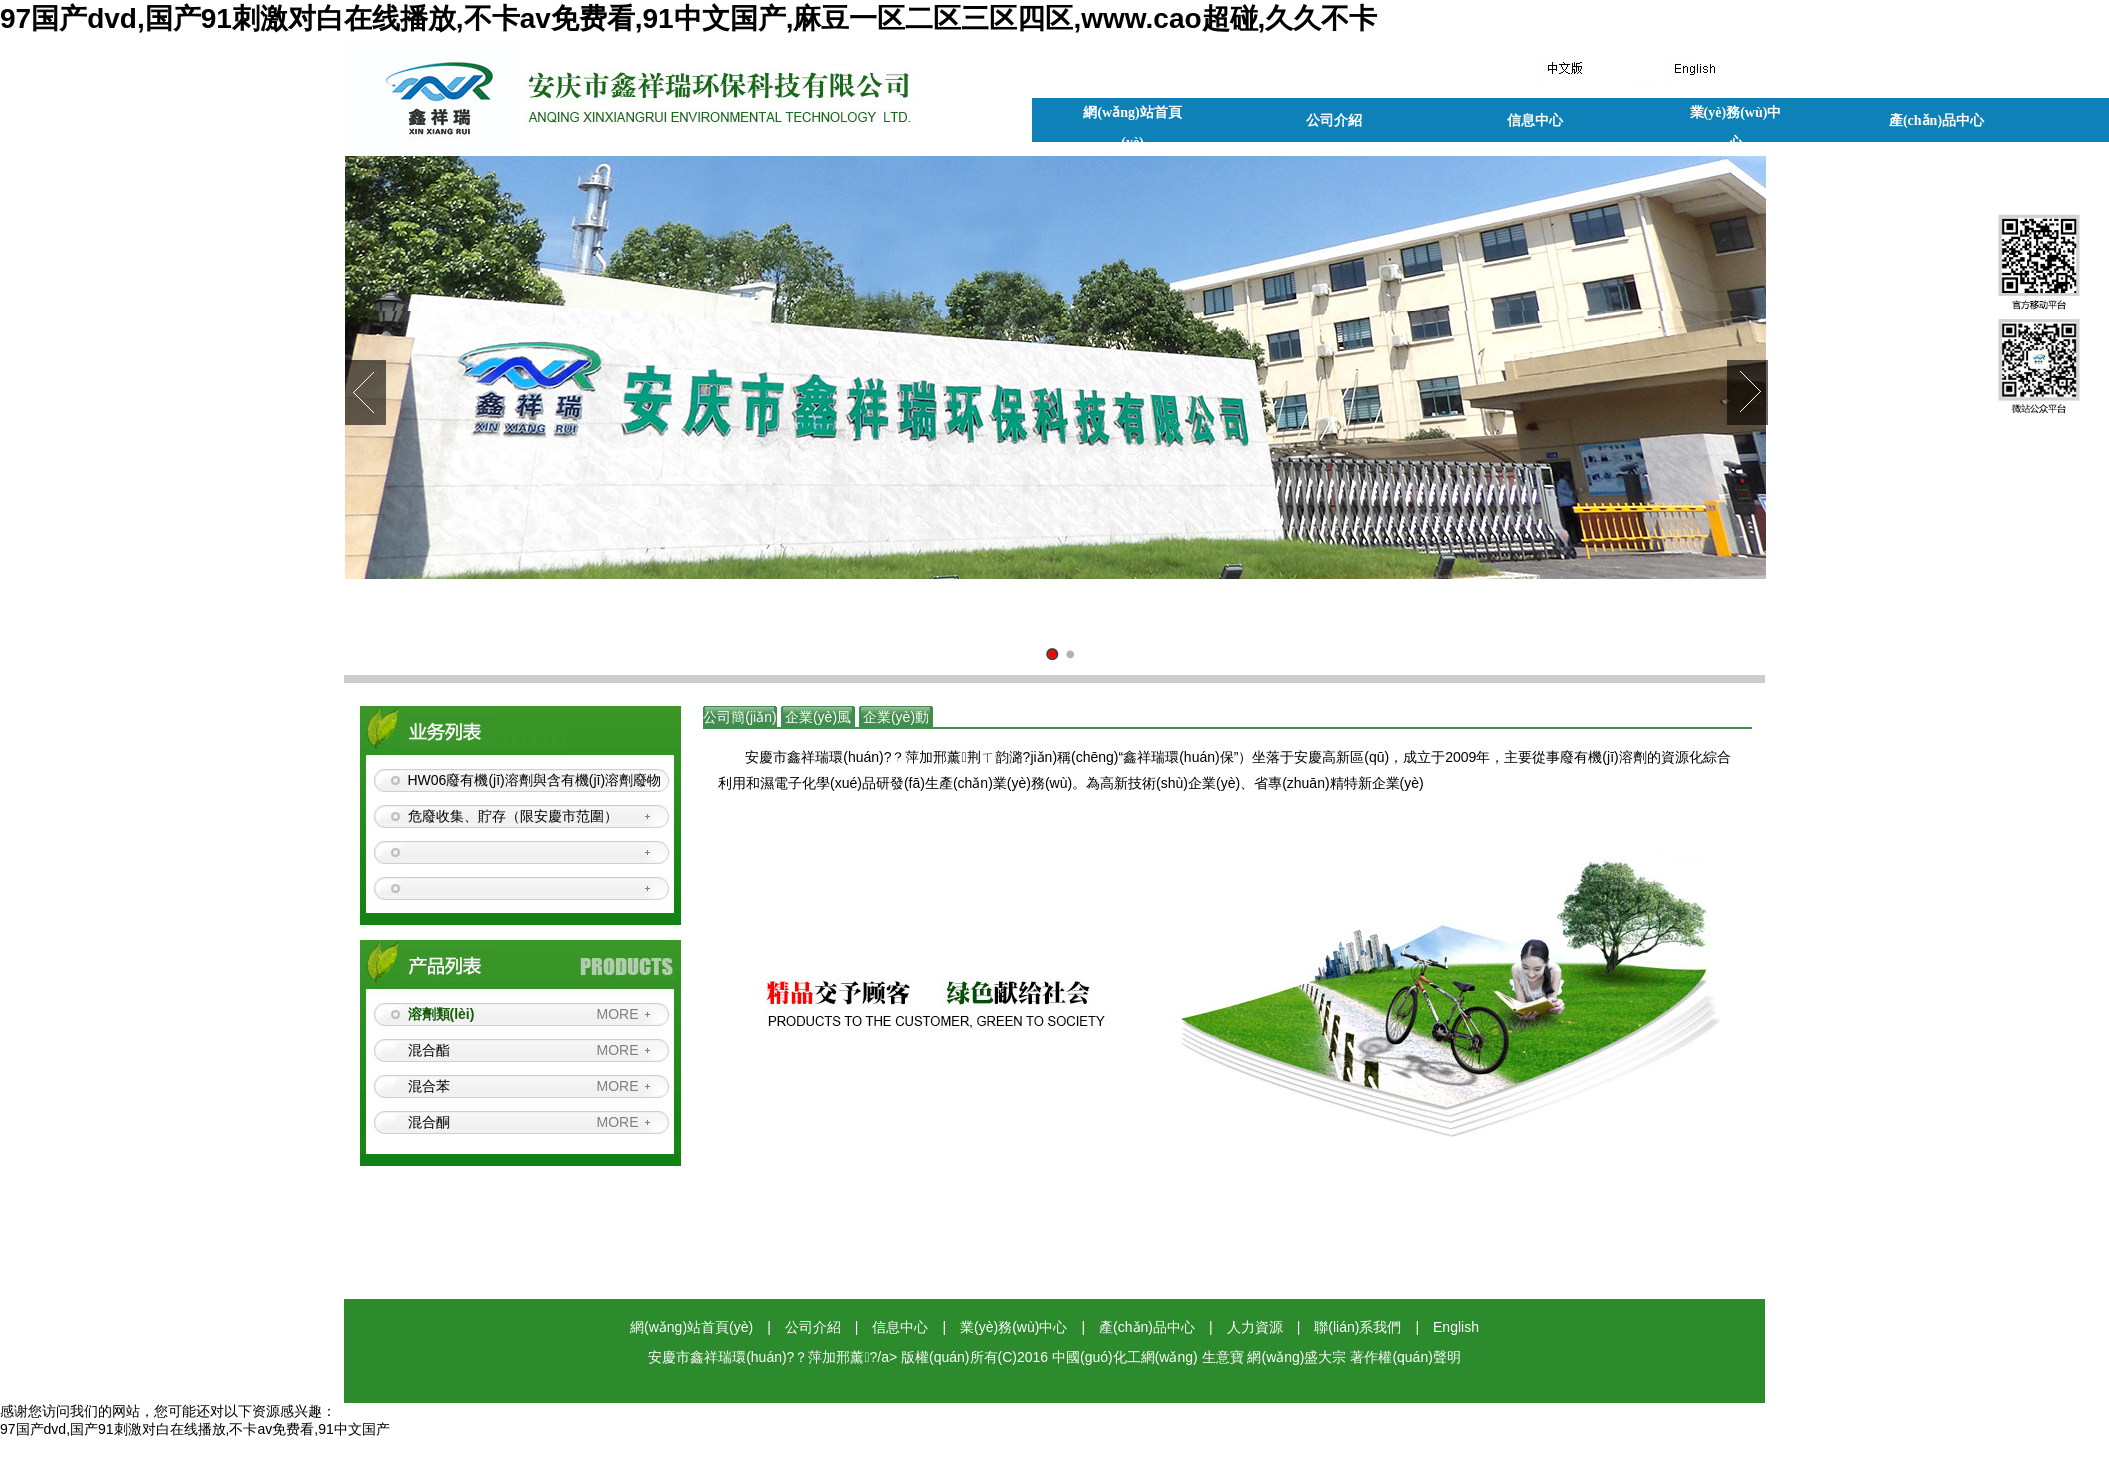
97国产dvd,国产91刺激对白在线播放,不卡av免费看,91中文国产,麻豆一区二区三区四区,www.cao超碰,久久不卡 (688, 18)
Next (1747, 392)
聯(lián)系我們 (1357, 1327)
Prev (365, 392)
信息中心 (1535, 120)
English (1456, 1327)
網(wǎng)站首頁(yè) (1132, 116)
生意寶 (1223, 1357)
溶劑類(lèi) (441, 1014)
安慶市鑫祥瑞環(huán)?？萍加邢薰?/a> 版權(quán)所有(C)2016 (850, 1357)
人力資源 (1255, 1327)
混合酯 (429, 1050)
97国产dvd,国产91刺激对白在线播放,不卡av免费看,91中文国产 (195, 1429)
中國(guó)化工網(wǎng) (1125, 1357)
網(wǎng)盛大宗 (1296, 1357)
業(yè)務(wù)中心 (1736, 116)
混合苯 (429, 1086)
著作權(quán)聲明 (1405, 1357)
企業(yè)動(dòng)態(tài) (896, 739)
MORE (618, 1014)
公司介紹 (1334, 120)
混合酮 (429, 1122)
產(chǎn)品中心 (1936, 120)
